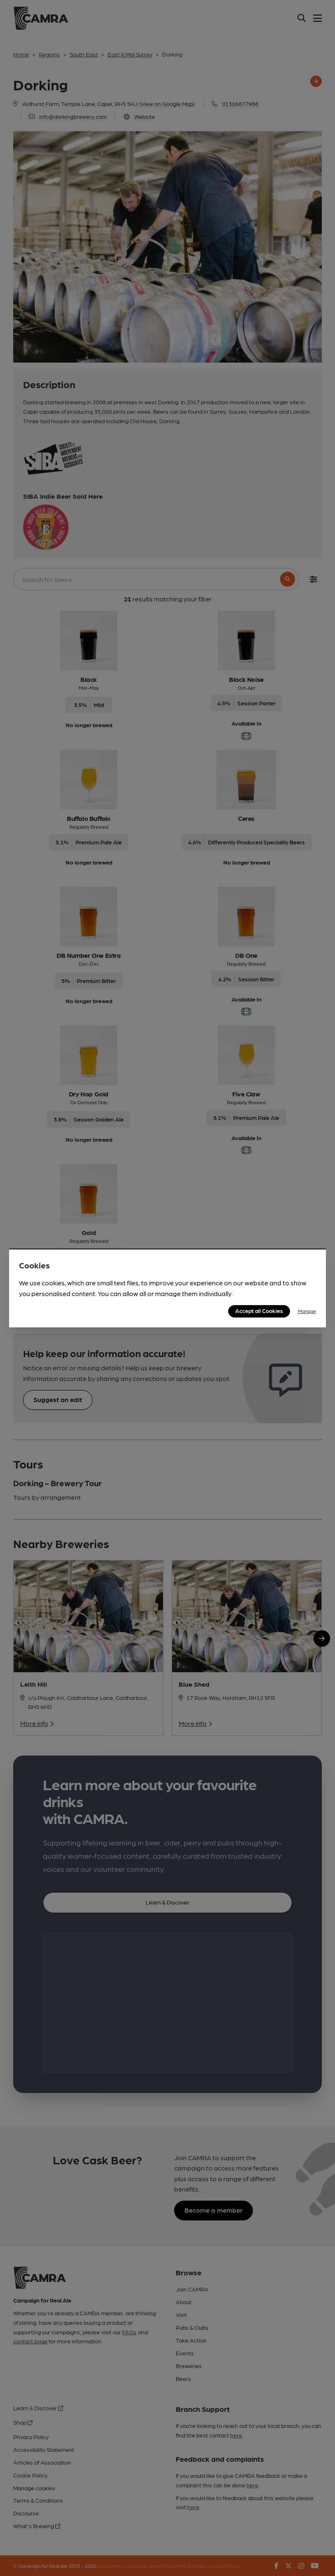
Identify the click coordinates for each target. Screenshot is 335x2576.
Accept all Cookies (259, 1310)
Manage (307, 1311)
